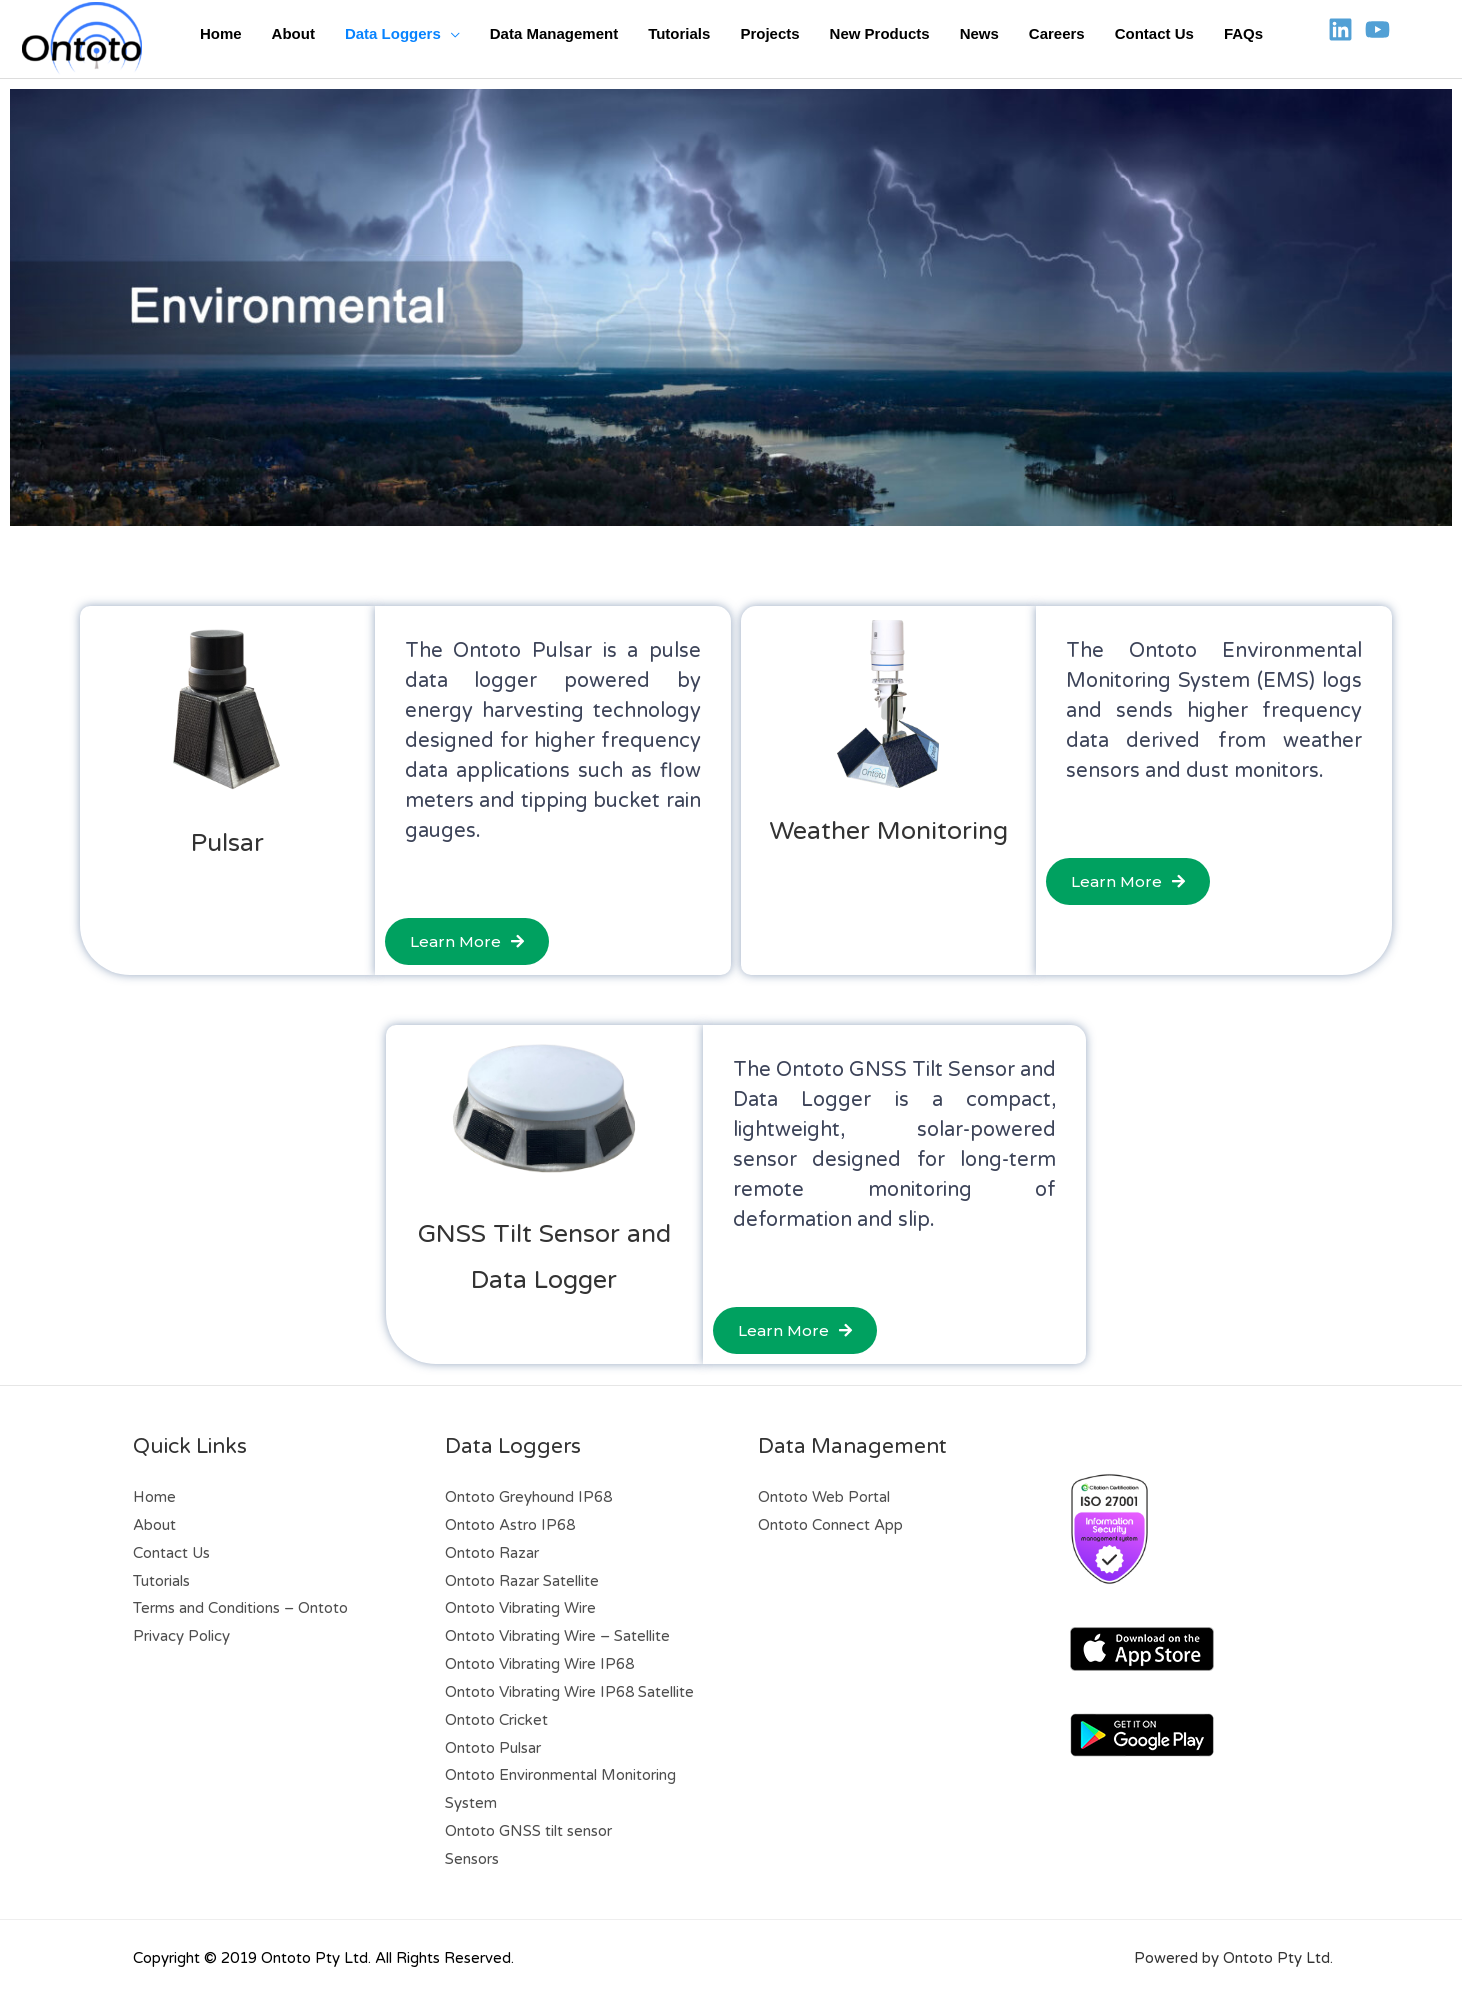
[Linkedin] (1340, 29)
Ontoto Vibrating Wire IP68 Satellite (569, 1692)
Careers (1057, 33)
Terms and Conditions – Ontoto (240, 1608)
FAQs (1243, 33)
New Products (880, 33)
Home (221, 33)
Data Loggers (393, 33)
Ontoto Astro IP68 (510, 1525)
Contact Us (1154, 33)
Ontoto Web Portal (824, 1497)
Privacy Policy (181, 1636)
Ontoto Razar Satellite (522, 1581)
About (293, 33)
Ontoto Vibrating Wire (520, 1608)
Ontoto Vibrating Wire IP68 (539, 1664)
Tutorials (679, 33)
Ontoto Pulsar (493, 1748)
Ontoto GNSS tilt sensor (528, 1831)
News (979, 33)
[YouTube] (1377, 29)
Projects (769, 33)
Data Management (554, 33)
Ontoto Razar (492, 1553)
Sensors (472, 1859)
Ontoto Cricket (496, 1720)
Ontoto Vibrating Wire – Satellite (557, 1636)
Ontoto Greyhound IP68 (528, 1497)
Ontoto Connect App (830, 1525)
